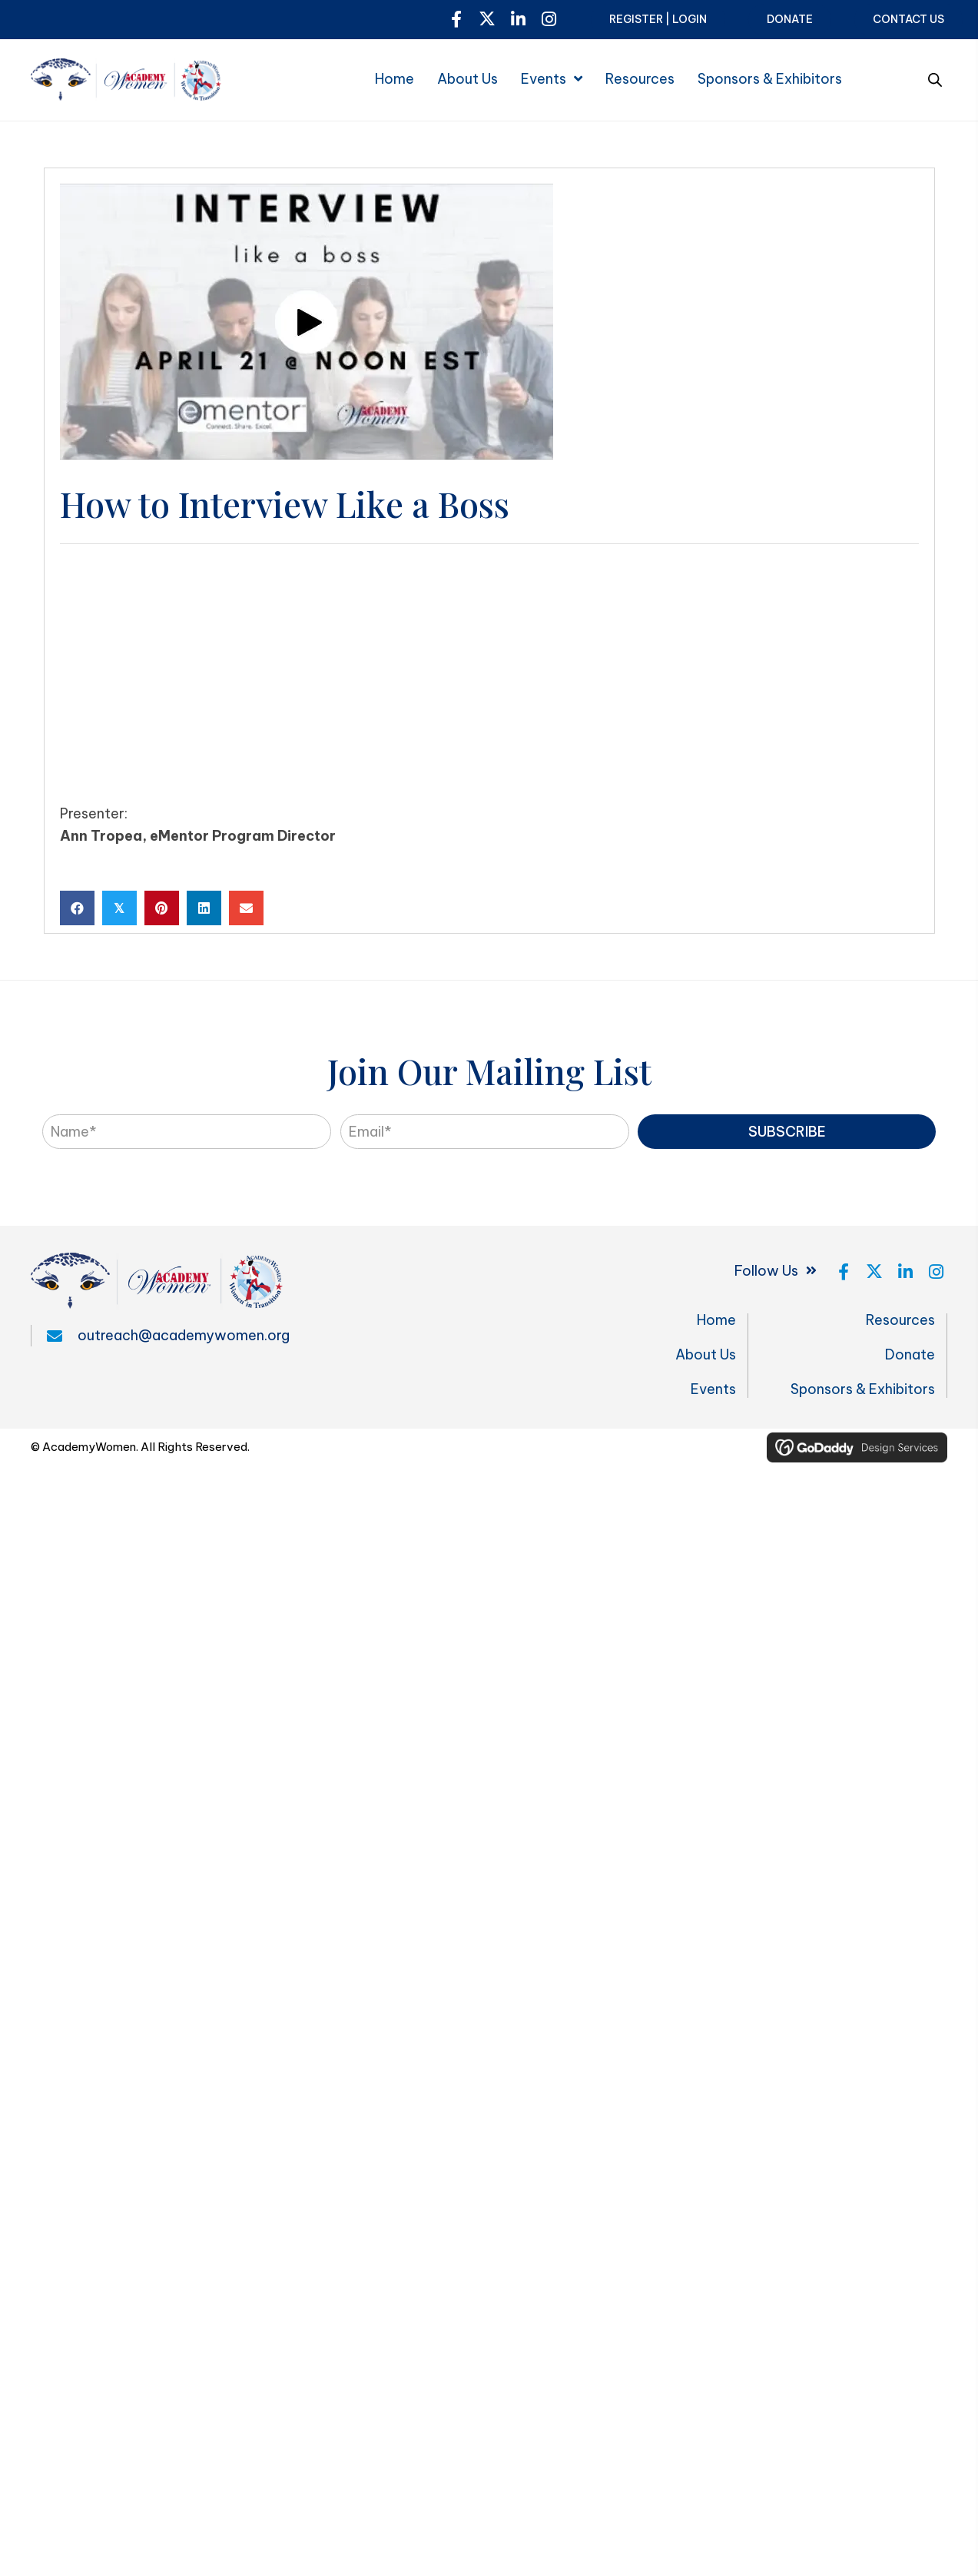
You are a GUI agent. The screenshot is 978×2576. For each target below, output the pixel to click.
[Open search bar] (935, 78)
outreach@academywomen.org (184, 1335)
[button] (456, 19)
